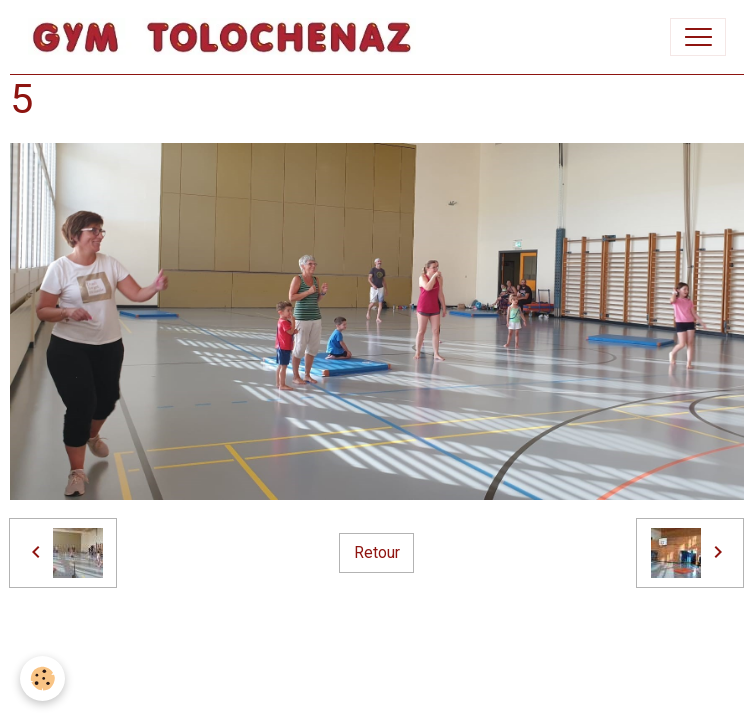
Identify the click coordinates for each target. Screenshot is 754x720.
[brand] (226, 37)
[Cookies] (42, 678)
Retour (377, 552)
